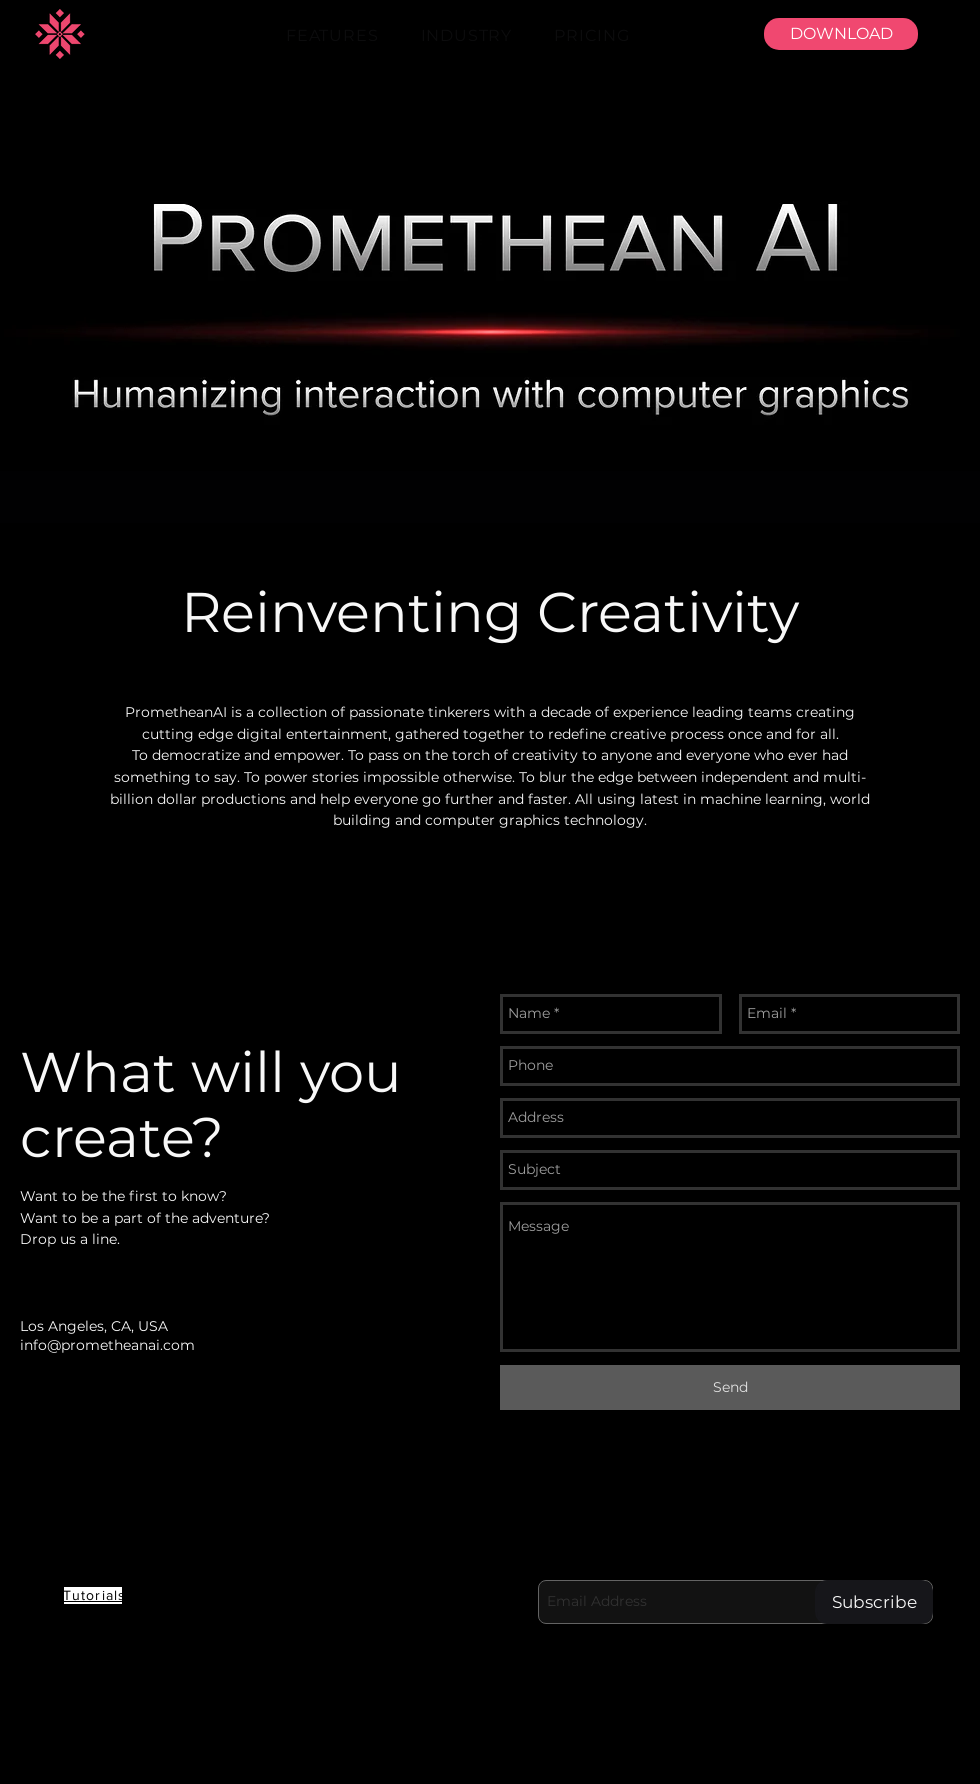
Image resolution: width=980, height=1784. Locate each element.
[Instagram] (743, 1756)
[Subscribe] (874, 1602)
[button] (332, 35)
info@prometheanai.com (107, 1345)
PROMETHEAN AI (166, 1527)
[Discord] (463, 1756)
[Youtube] (519, 1756)
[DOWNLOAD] (841, 34)
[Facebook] (631, 1756)
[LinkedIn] (575, 1756)
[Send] (730, 1387)
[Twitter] (687, 1756)
